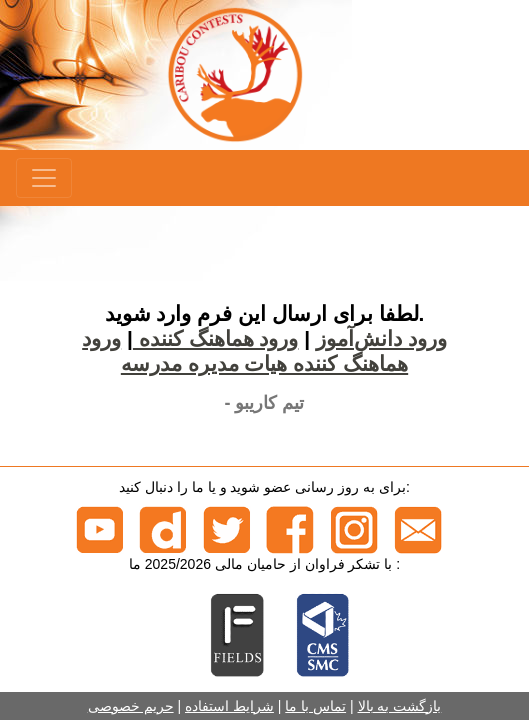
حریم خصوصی (131, 706)
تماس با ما (315, 706)
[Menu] (44, 178)
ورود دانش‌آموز (381, 338)
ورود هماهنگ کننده (216, 338)
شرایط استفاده (229, 706)
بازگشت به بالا (400, 706)
